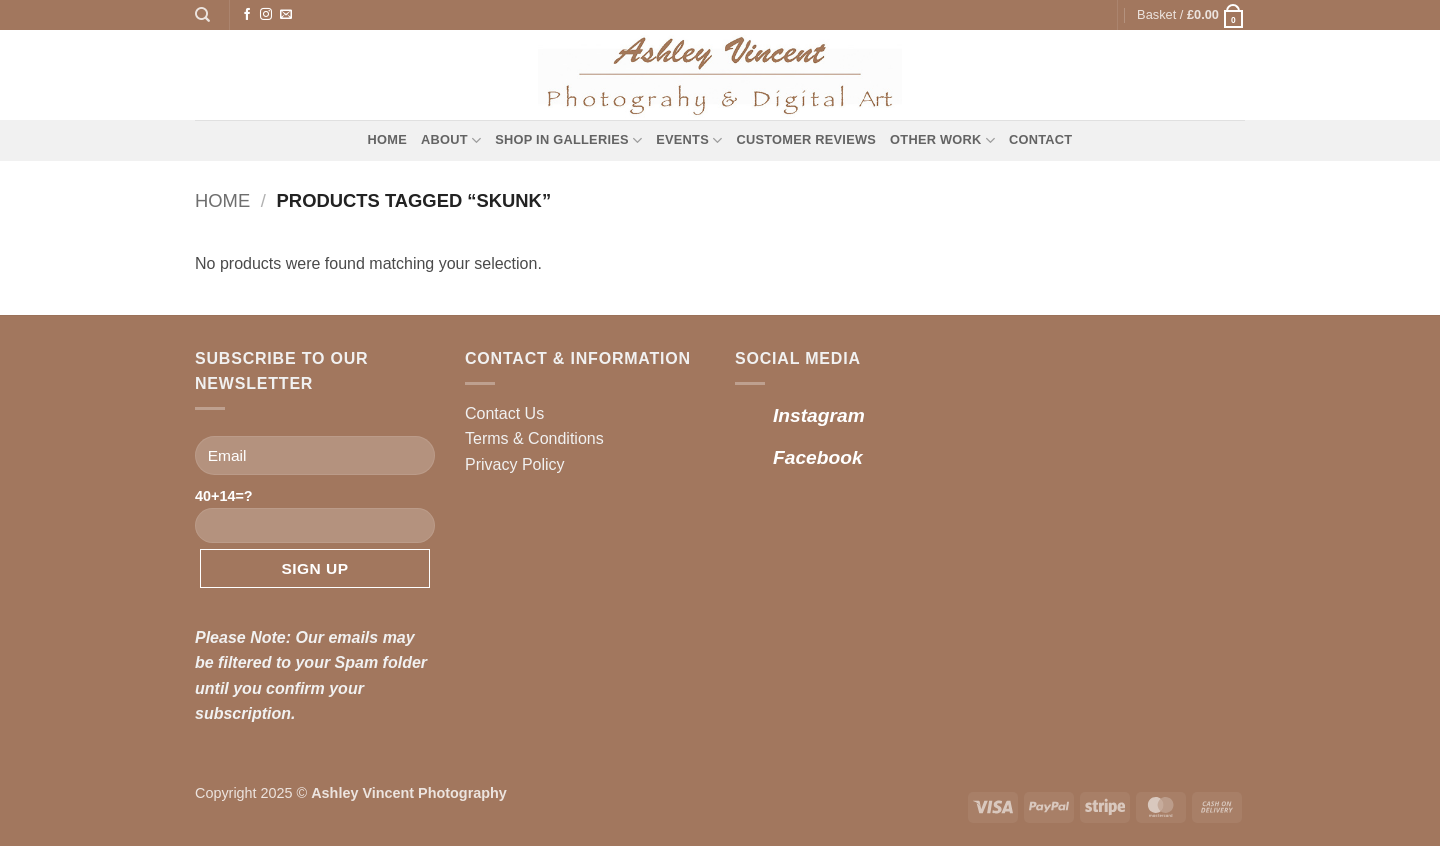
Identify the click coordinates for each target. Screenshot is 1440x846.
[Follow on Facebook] (247, 15)
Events (689, 140)
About (451, 140)
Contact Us (504, 413)
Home (387, 139)
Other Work (942, 140)
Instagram (819, 415)
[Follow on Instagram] (266, 15)
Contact (1040, 139)
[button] (1191, 15)
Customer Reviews (806, 139)
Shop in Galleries (568, 140)
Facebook (818, 457)
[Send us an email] (286, 15)
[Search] (202, 15)
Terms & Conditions (534, 438)
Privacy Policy (515, 464)
